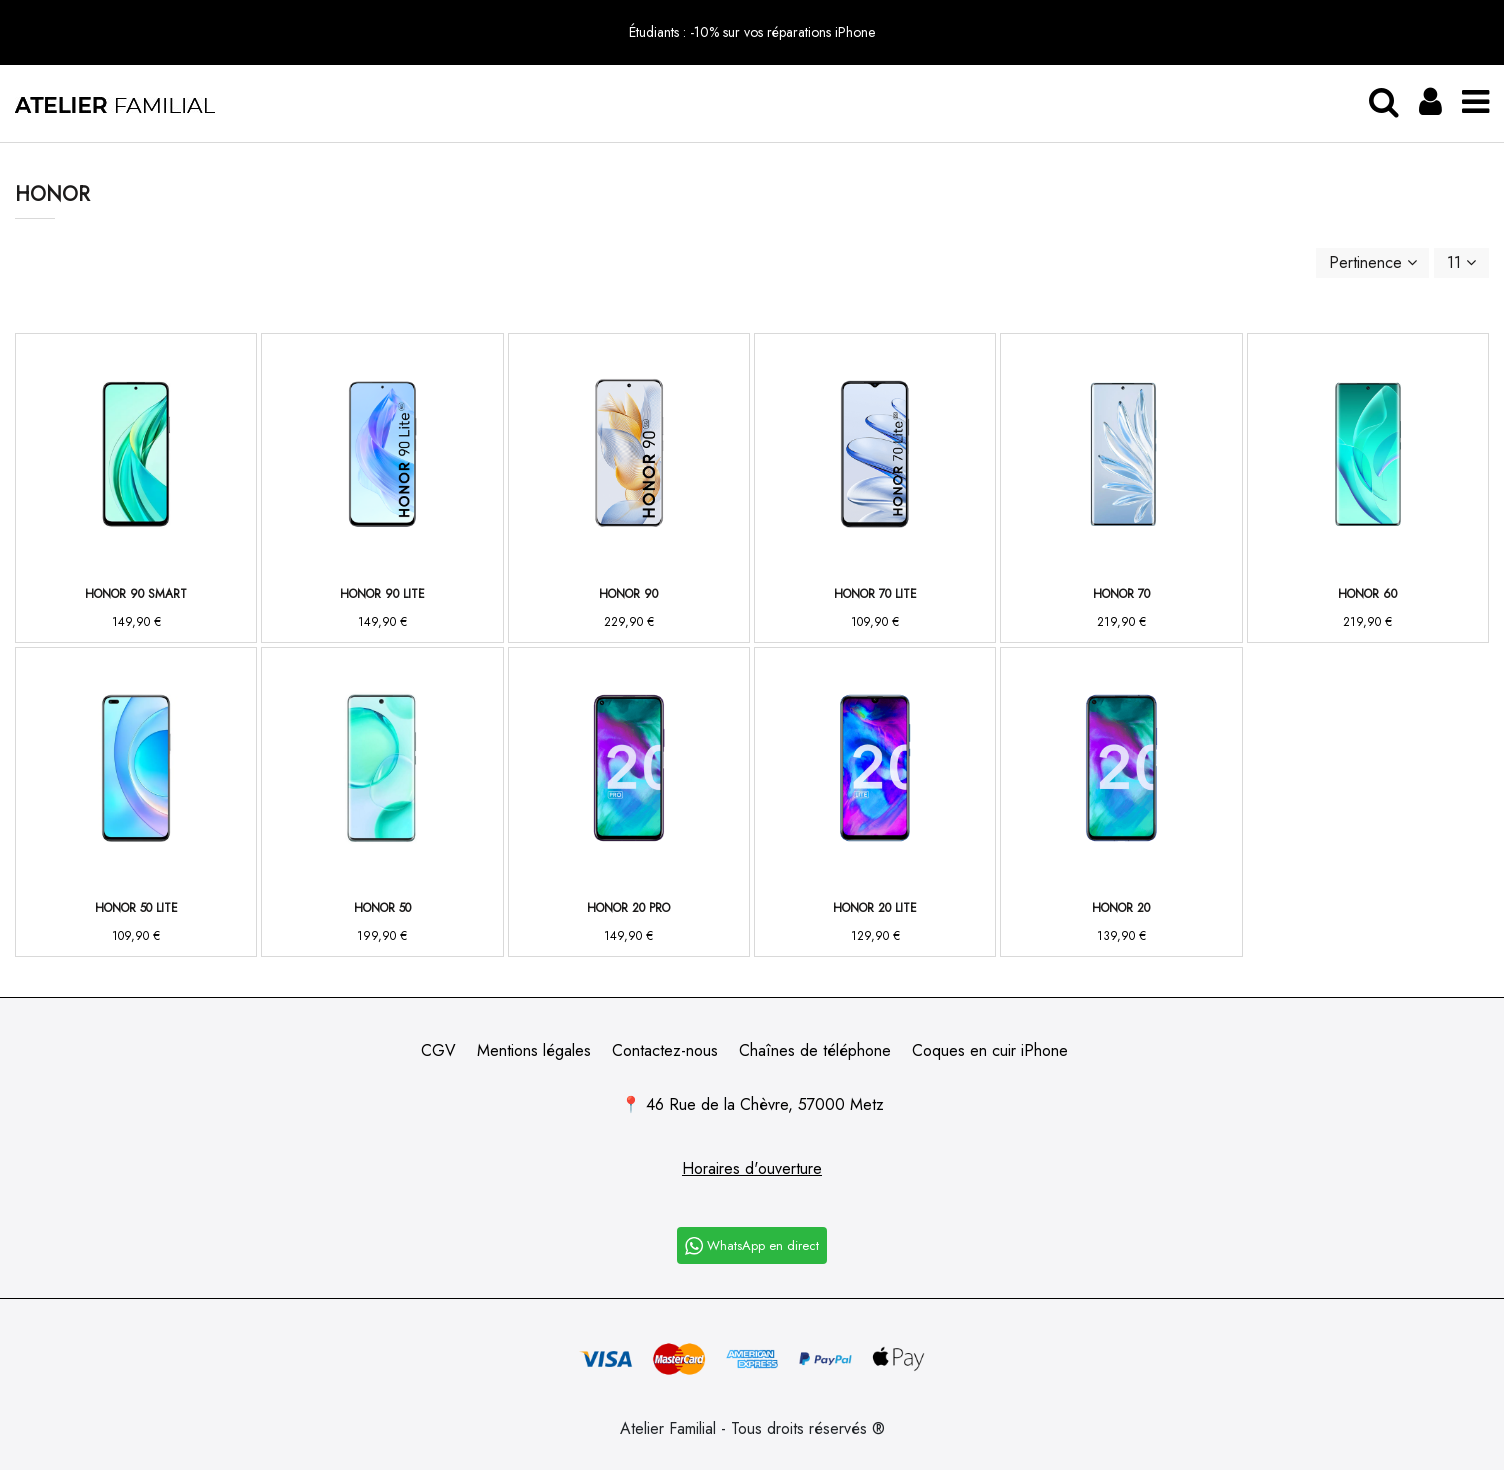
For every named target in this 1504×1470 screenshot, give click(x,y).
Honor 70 (1121, 594)
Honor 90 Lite (382, 594)
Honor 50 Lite (136, 908)
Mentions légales (534, 1050)
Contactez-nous (665, 1050)
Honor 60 (1367, 594)
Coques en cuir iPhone (990, 1050)
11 (1461, 262)
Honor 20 (1121, 908)
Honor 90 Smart (136, 594)
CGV (438, 1050)
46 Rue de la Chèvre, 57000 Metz (765, 1104)
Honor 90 (628, 594)
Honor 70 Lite (875, 594)
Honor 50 (382, 908)
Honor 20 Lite (875, 908)
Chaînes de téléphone (815, 1050)
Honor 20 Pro (628, 908)
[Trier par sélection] (1373, 263)
